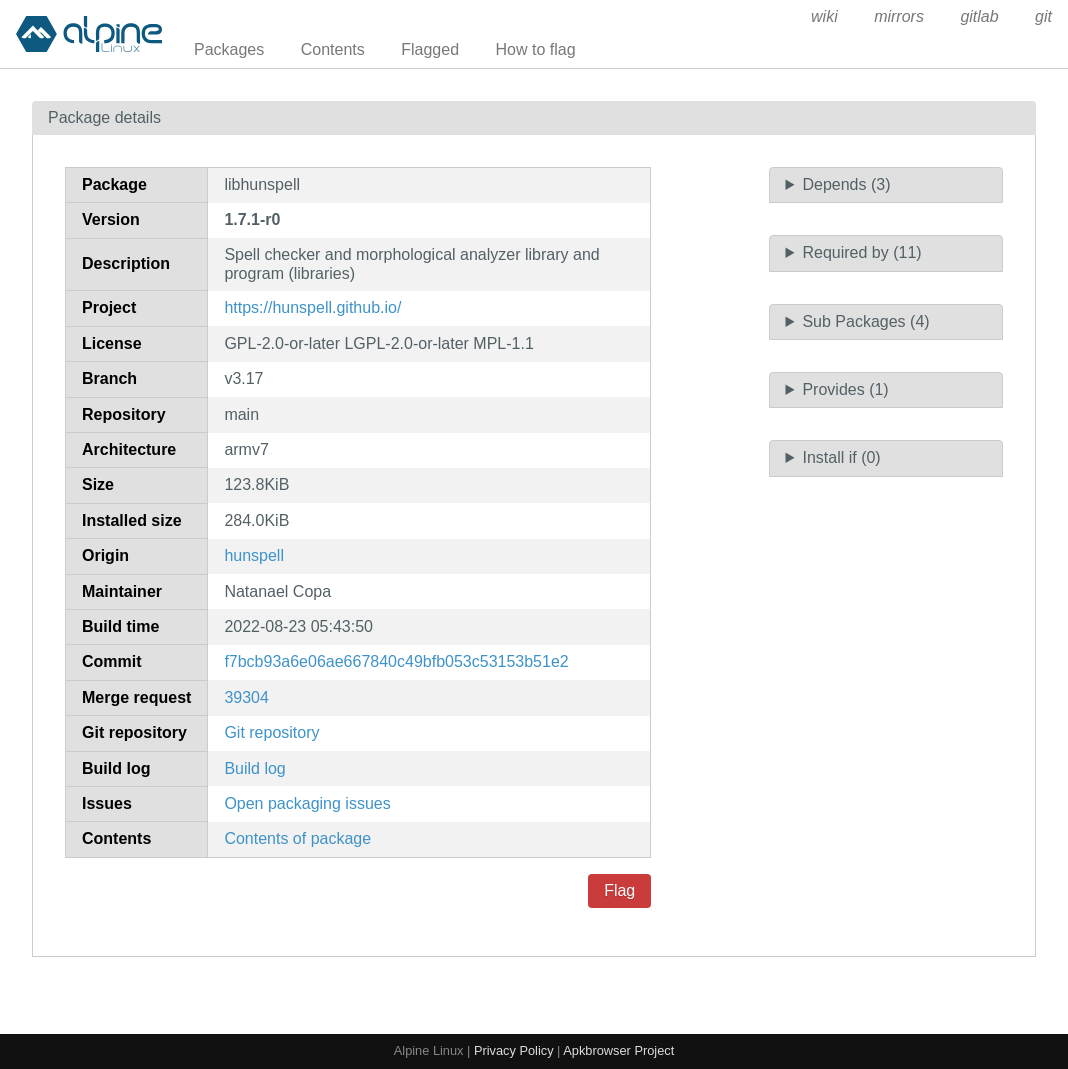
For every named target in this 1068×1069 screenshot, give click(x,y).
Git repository (271, 732)
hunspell (254, 555)
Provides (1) (845, 389)
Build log (254, 768)
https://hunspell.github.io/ (312, 307)
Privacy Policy (514, 1050)
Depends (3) (846, 184)
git (1043, 16)
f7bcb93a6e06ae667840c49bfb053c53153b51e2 (396, 661)
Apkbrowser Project (618, 1050)
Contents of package (297, 838)
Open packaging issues (307, 803)
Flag (619, 890)
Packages (229, 49)
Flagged (430, 49)
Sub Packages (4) (865, 321)
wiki (824, 16)
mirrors (899, 16)
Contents (333, 49)
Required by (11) (861, 252)
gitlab (979, 16)
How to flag (536, 49)
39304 (246, 697)
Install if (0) (841, 457)
